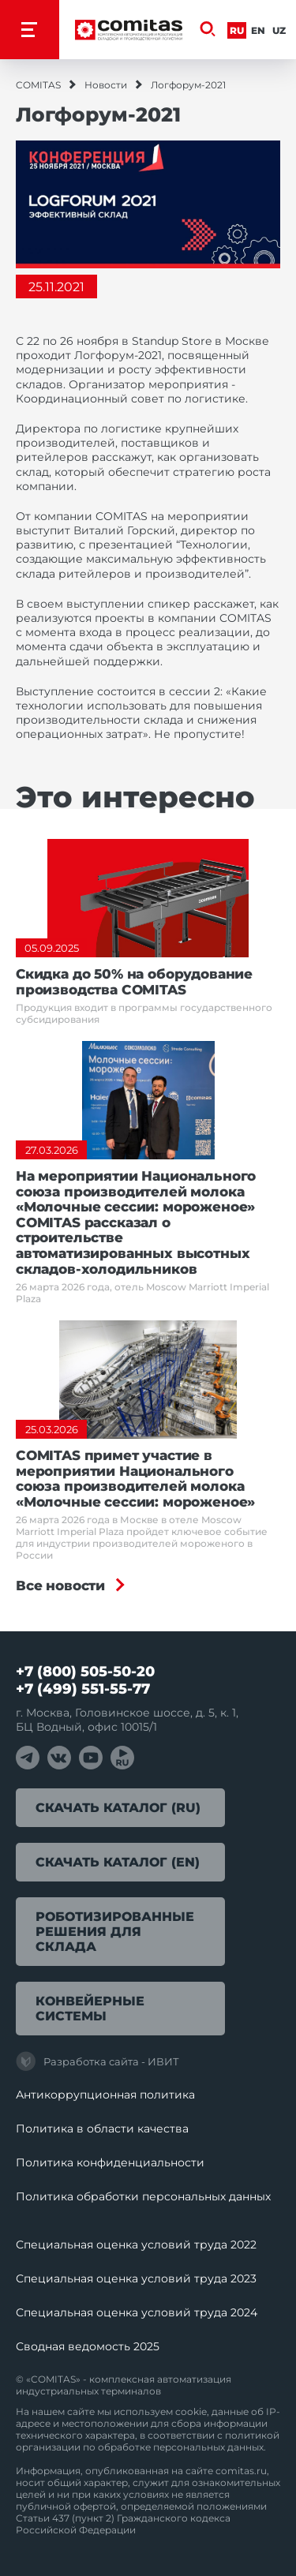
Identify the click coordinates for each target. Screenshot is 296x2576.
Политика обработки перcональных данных (143, 2196)
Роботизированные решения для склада (115, 1931)
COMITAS (38, 85)
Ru (237, 30)
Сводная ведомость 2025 (87, 2346)
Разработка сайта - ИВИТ (97, 2061)
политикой (252, 2435)
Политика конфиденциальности (110, 2162)
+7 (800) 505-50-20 (85, 1671)
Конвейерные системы (90, 2009)
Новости (105, 85)
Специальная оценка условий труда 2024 (136, 2312)
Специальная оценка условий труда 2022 (136, 2244)
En (258, 30)
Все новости (60, 1585)
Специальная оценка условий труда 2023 (136, 2278)
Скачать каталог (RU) (118, 1807)
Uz (279, 30)
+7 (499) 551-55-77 (83, 1689)
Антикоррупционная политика (105, 2094)
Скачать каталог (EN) (118, 1862)
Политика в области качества (102, 2128)
